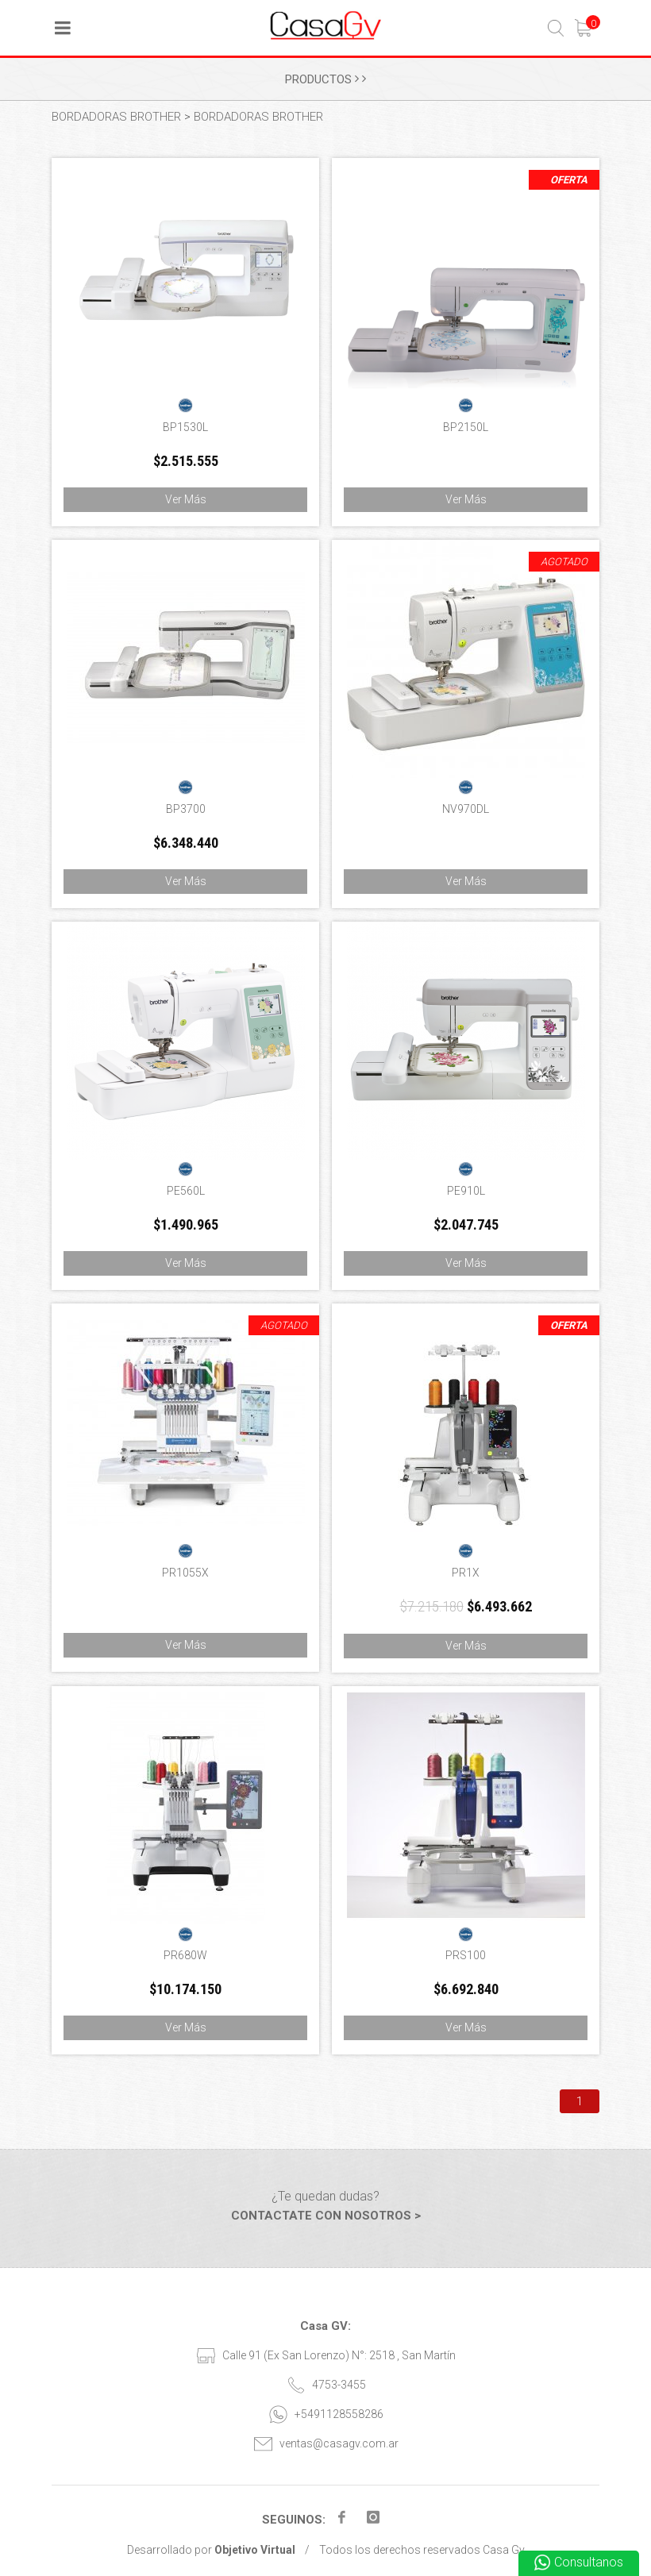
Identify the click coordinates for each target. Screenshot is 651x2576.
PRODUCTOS (325, 79)
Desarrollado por (211, 2549)
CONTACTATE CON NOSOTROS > (326, 2215)
